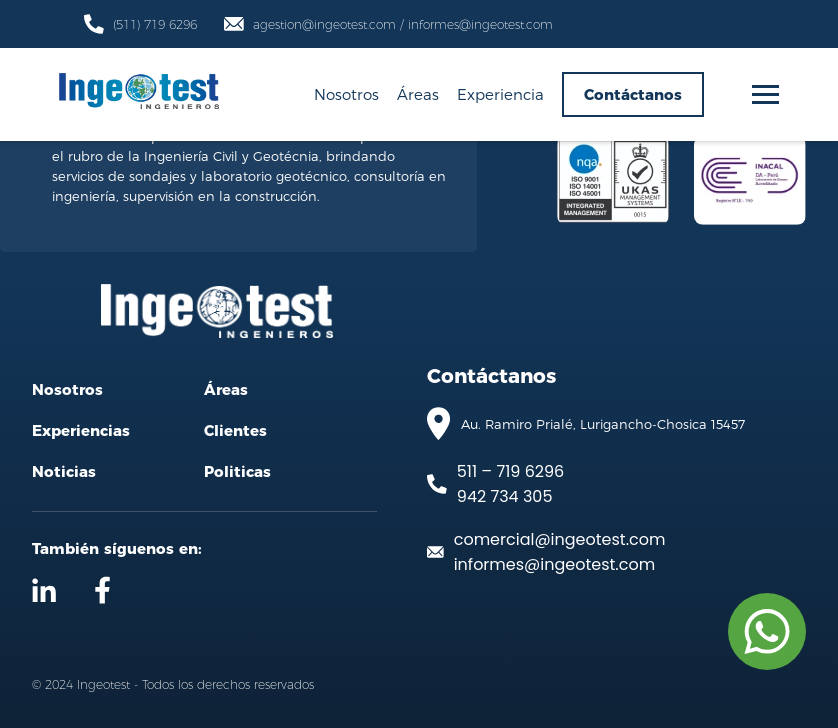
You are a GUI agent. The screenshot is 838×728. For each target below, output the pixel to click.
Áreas (418, 94)
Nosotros (346, 94)
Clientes (235, 430)
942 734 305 (505, 496)
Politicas (237, 471)
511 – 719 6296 (510, 471)
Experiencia (500, 94)
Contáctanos (633, 94)
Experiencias (81, 430)
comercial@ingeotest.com (560, 539)
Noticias (64, 471)
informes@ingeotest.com (554, 564)
